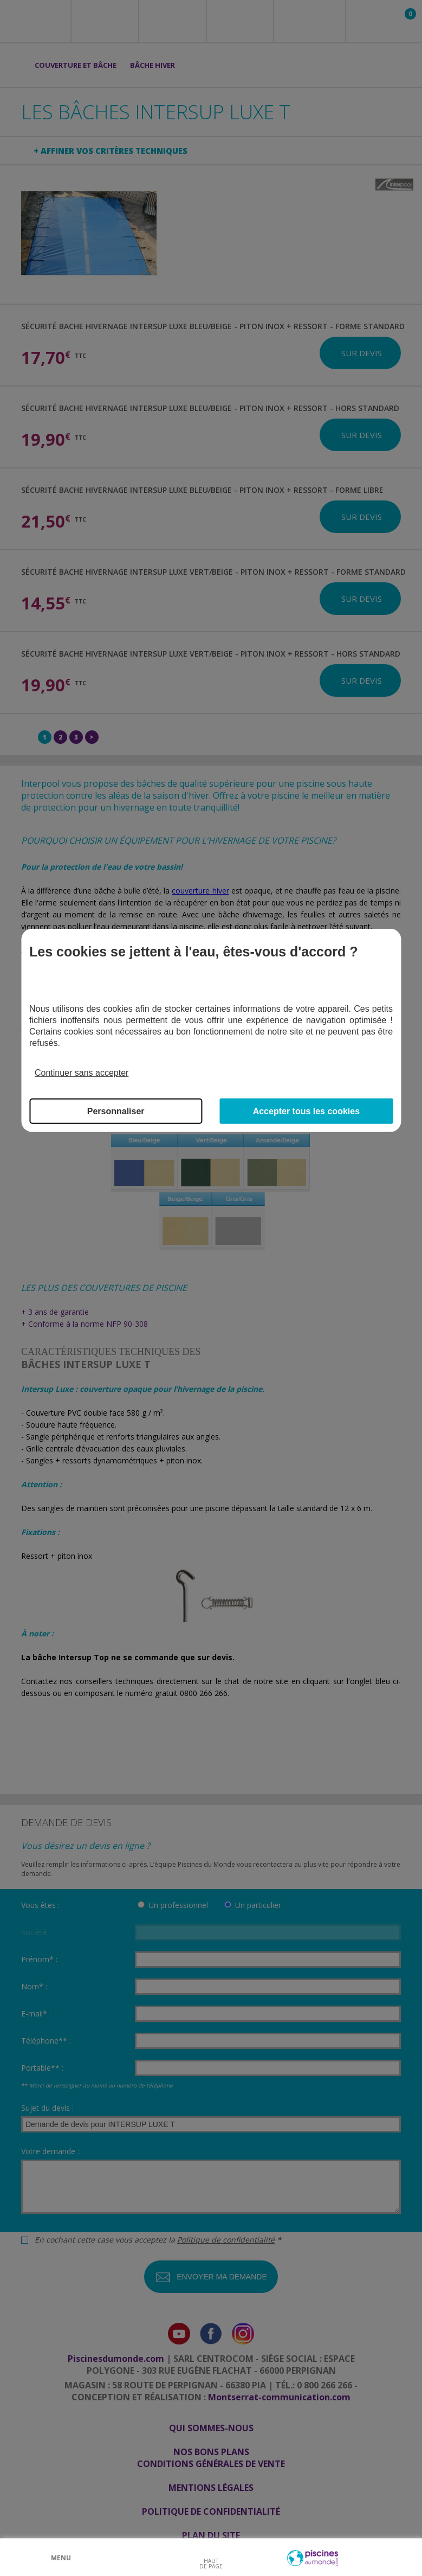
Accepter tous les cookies (306, 1110)
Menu (61, 2557)
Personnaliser (116, 1110)
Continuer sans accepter (81, 1072)
